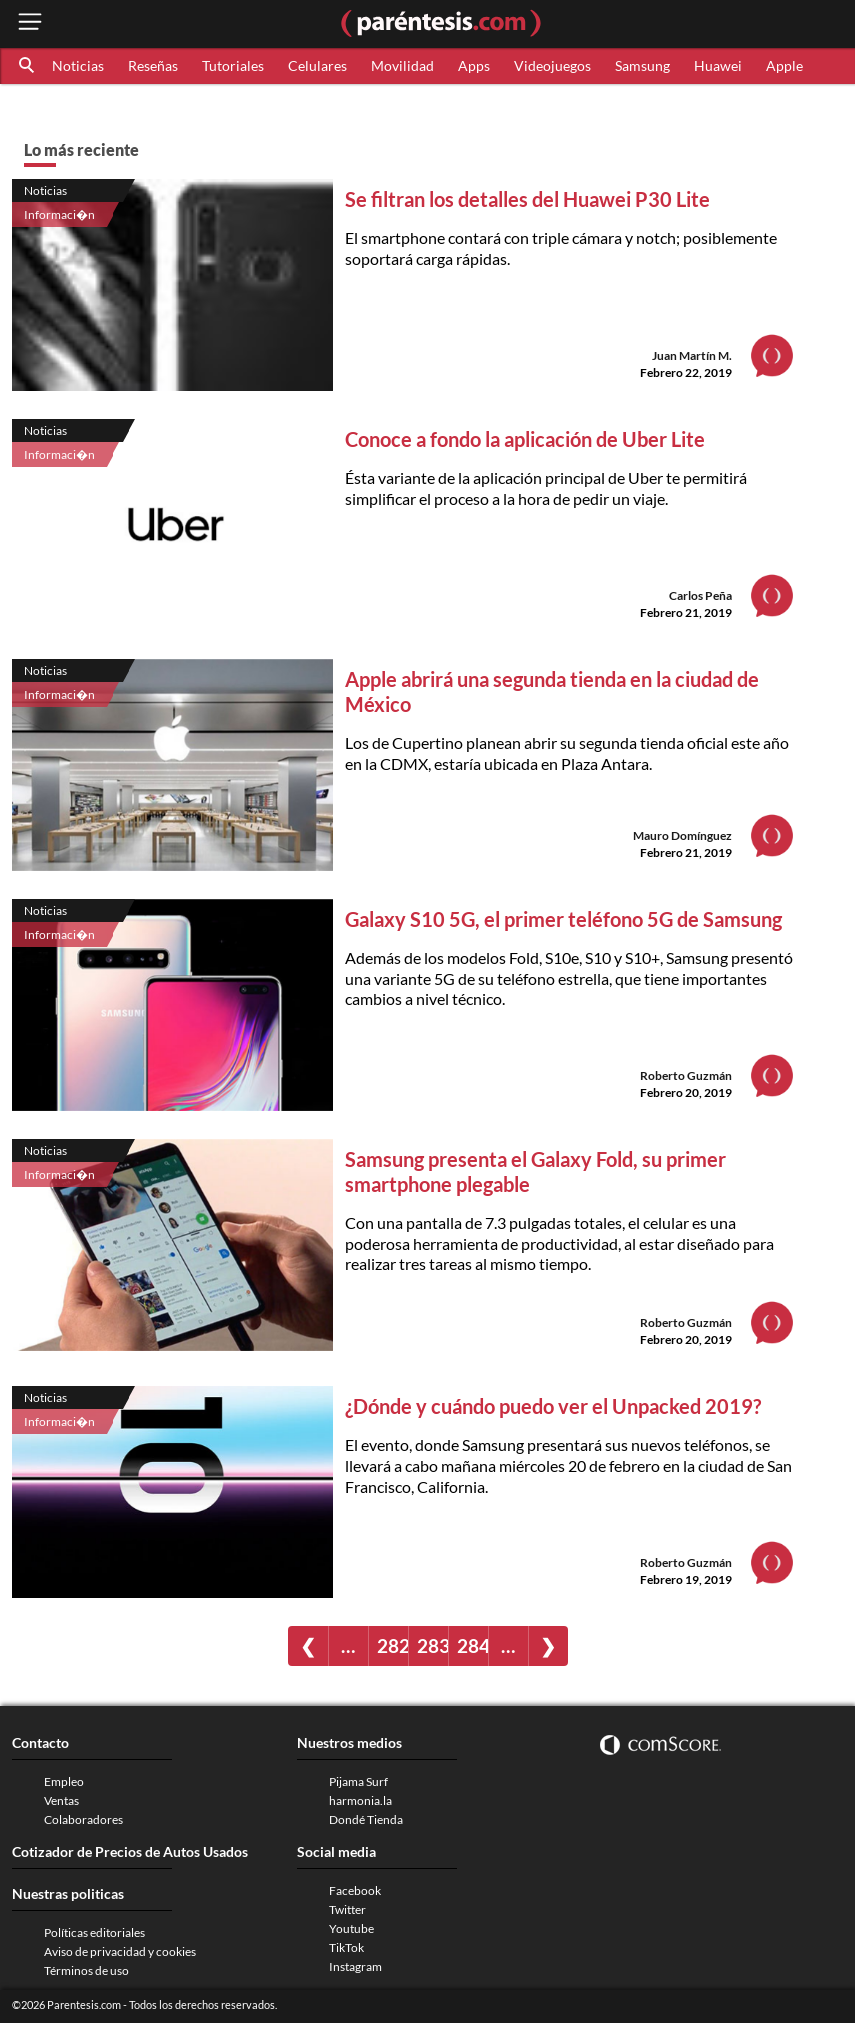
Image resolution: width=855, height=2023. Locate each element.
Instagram (355, 1966)
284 (472, 1645)
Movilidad (402, 65)
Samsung (642, 65)
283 (432, 1645)
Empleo (64, 1781)
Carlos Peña (700, 595)
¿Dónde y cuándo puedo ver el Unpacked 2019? (553, 1406)
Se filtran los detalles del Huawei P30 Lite (527, 199)
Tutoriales (233, 65)
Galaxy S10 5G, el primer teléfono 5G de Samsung (563, 919)
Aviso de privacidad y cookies (120, 1951)
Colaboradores (83, 1819)
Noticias (78, 65)
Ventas (61, 1800)
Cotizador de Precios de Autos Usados (130, 1851)
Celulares (317, 65)
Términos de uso (86, 1970)
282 (392, 1645)
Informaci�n (59, 214)
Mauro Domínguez (682, 835)
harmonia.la (360, 1800)
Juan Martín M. (692, 355)
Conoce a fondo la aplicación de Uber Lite (525, 439)
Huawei (718, 65)
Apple (784, 65)
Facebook (355, 1890)
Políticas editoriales (94, 1932)
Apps (474, 65)
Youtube (351, 1928)
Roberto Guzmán (686, 1075)
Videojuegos (552, 65)
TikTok (346, 1947)
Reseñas (153, 65)
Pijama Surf (358, 1781)
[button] (28, 66)
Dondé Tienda (366, 1819)
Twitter (347, 1909)
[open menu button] (30, 23)
